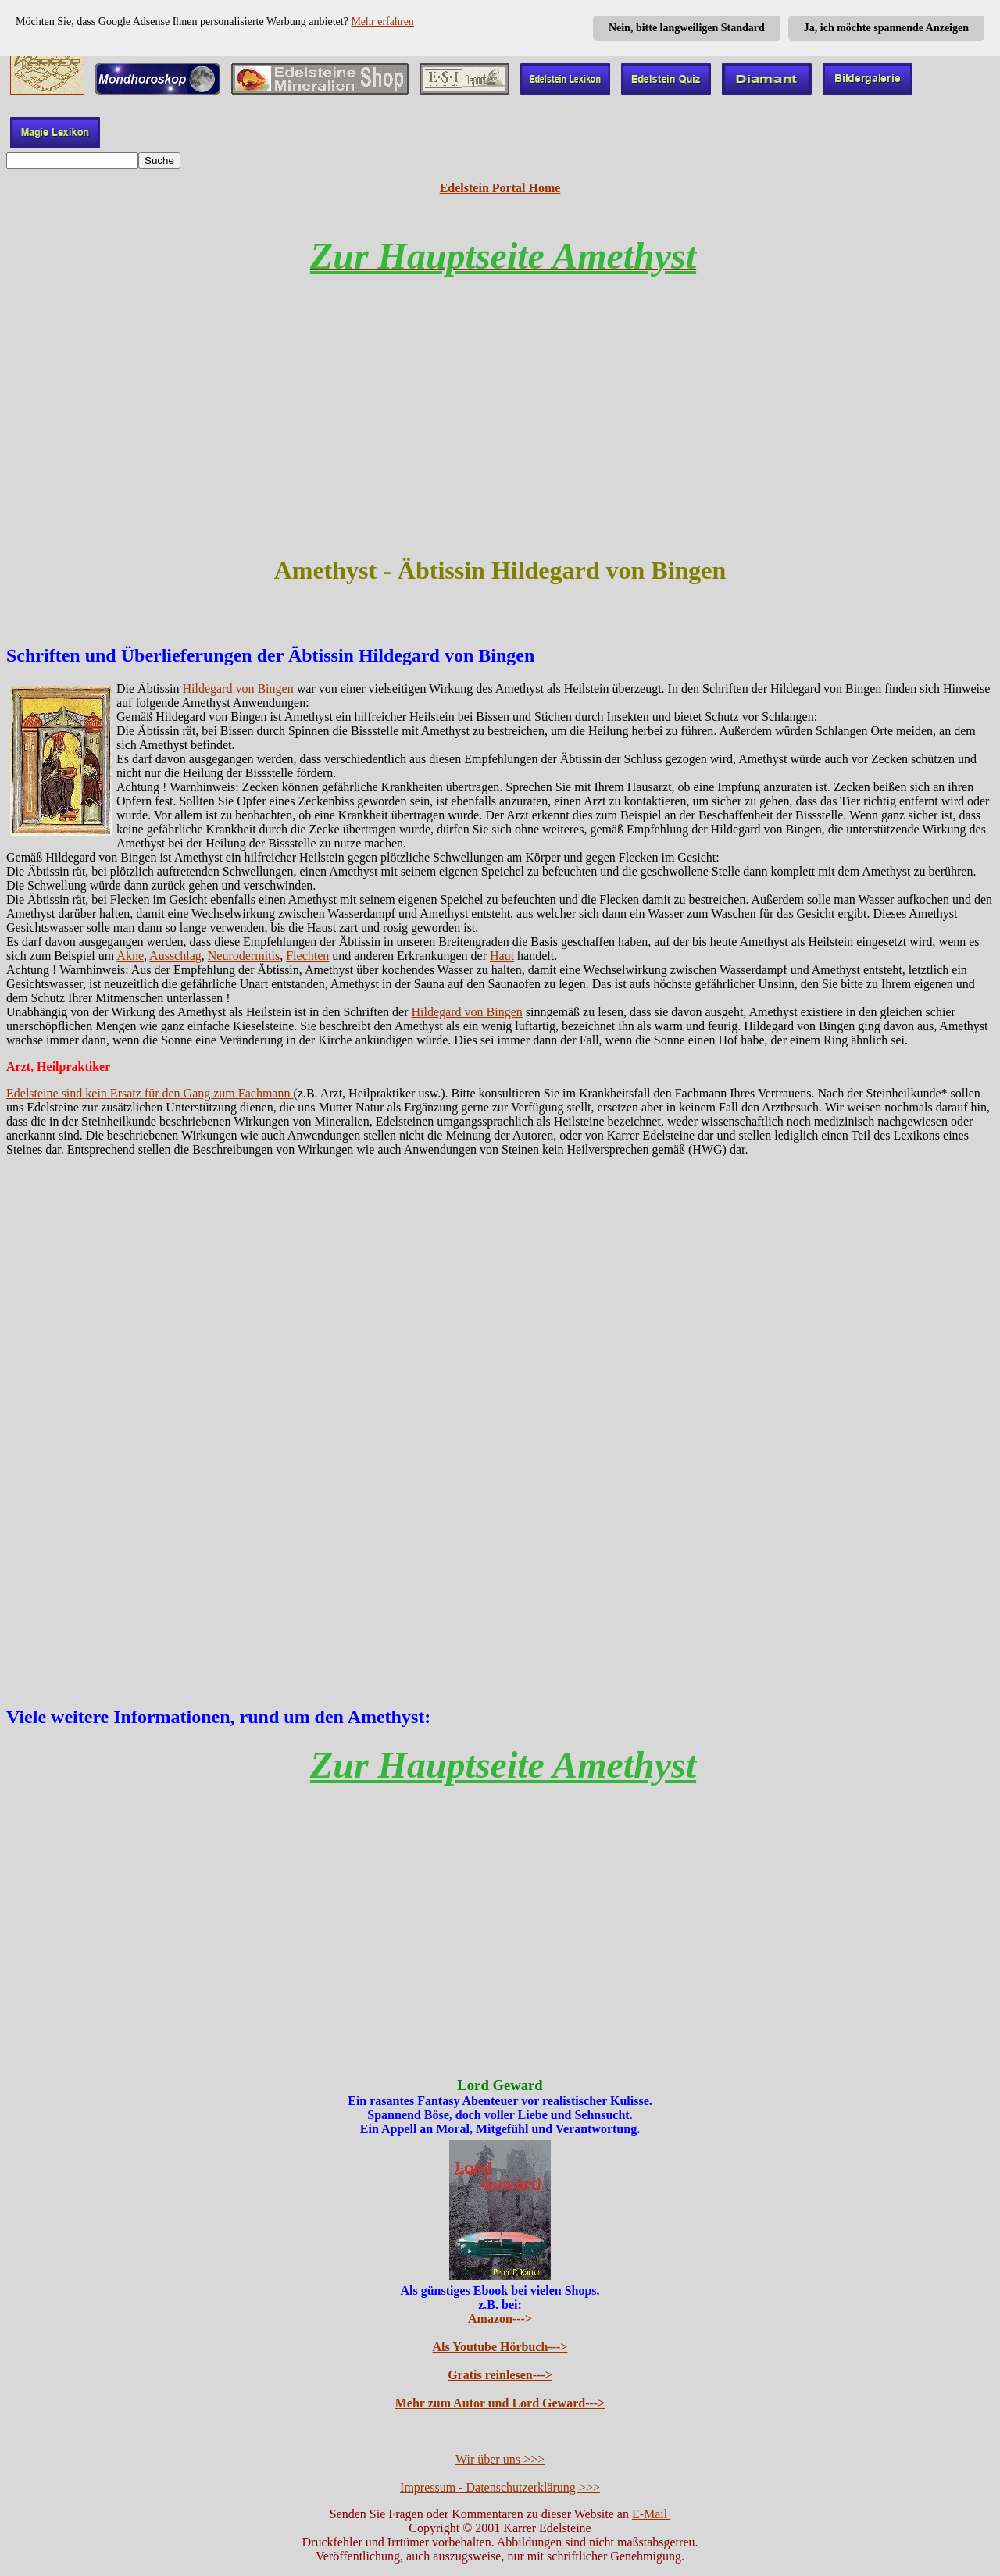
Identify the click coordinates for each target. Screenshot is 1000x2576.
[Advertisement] (500, 429)
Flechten (307, 955)
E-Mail (651, 2514)
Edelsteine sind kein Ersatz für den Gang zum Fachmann (149, 1093)
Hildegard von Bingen (237, 688)
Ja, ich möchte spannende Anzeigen (886, 28)
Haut (502, 955)
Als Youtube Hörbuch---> (500, 2346)
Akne (130, 955)
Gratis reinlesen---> (500, 2375)
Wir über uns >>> (500, 2459)
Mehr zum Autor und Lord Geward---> (500, 2403)
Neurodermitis (244, 955)
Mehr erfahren (382, 21)
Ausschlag (175, 955)
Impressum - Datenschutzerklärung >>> (500, 2487)
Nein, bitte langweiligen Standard (687, 28)
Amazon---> (500, 2318)
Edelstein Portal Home (500, 187)
